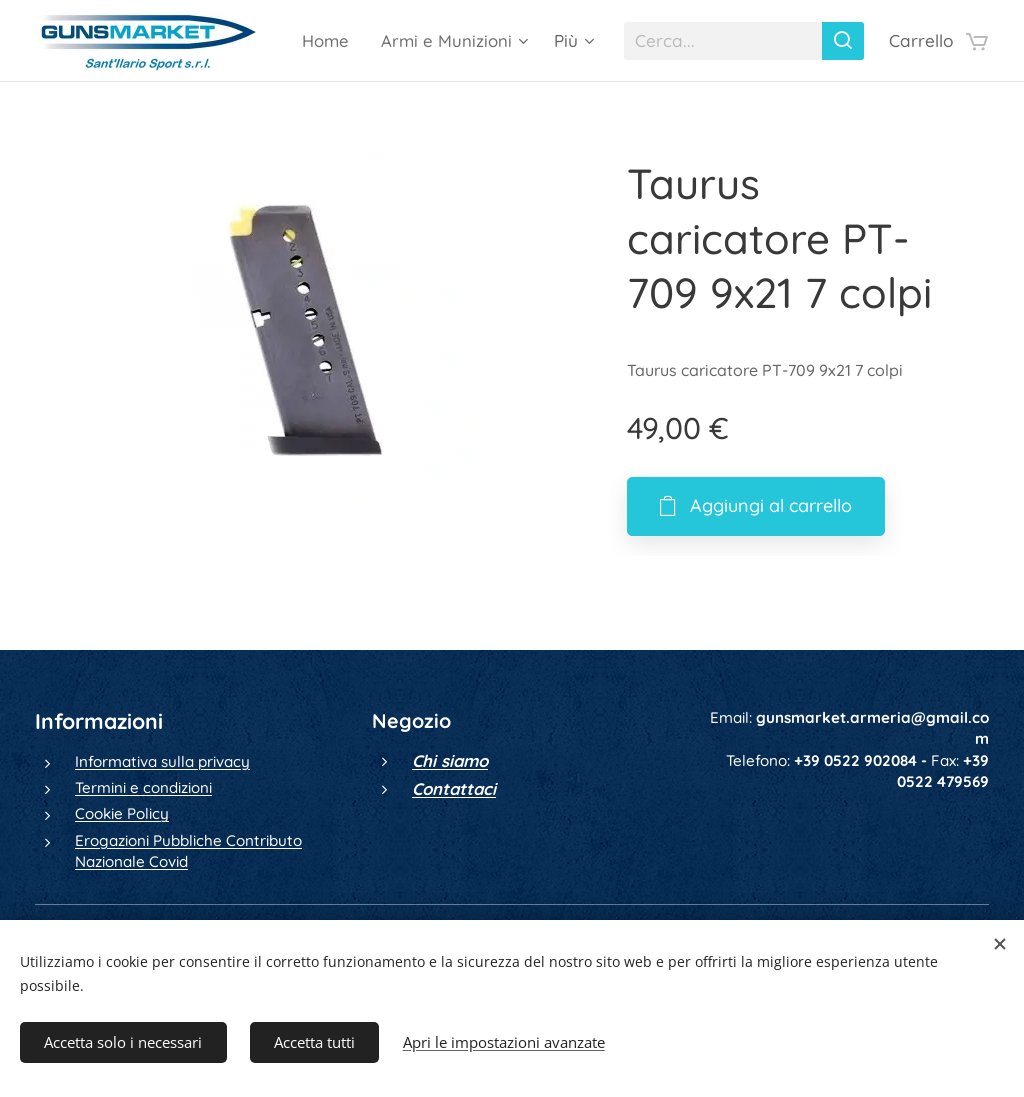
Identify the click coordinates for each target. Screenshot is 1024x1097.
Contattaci (454, 788)
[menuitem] (492, 41)
